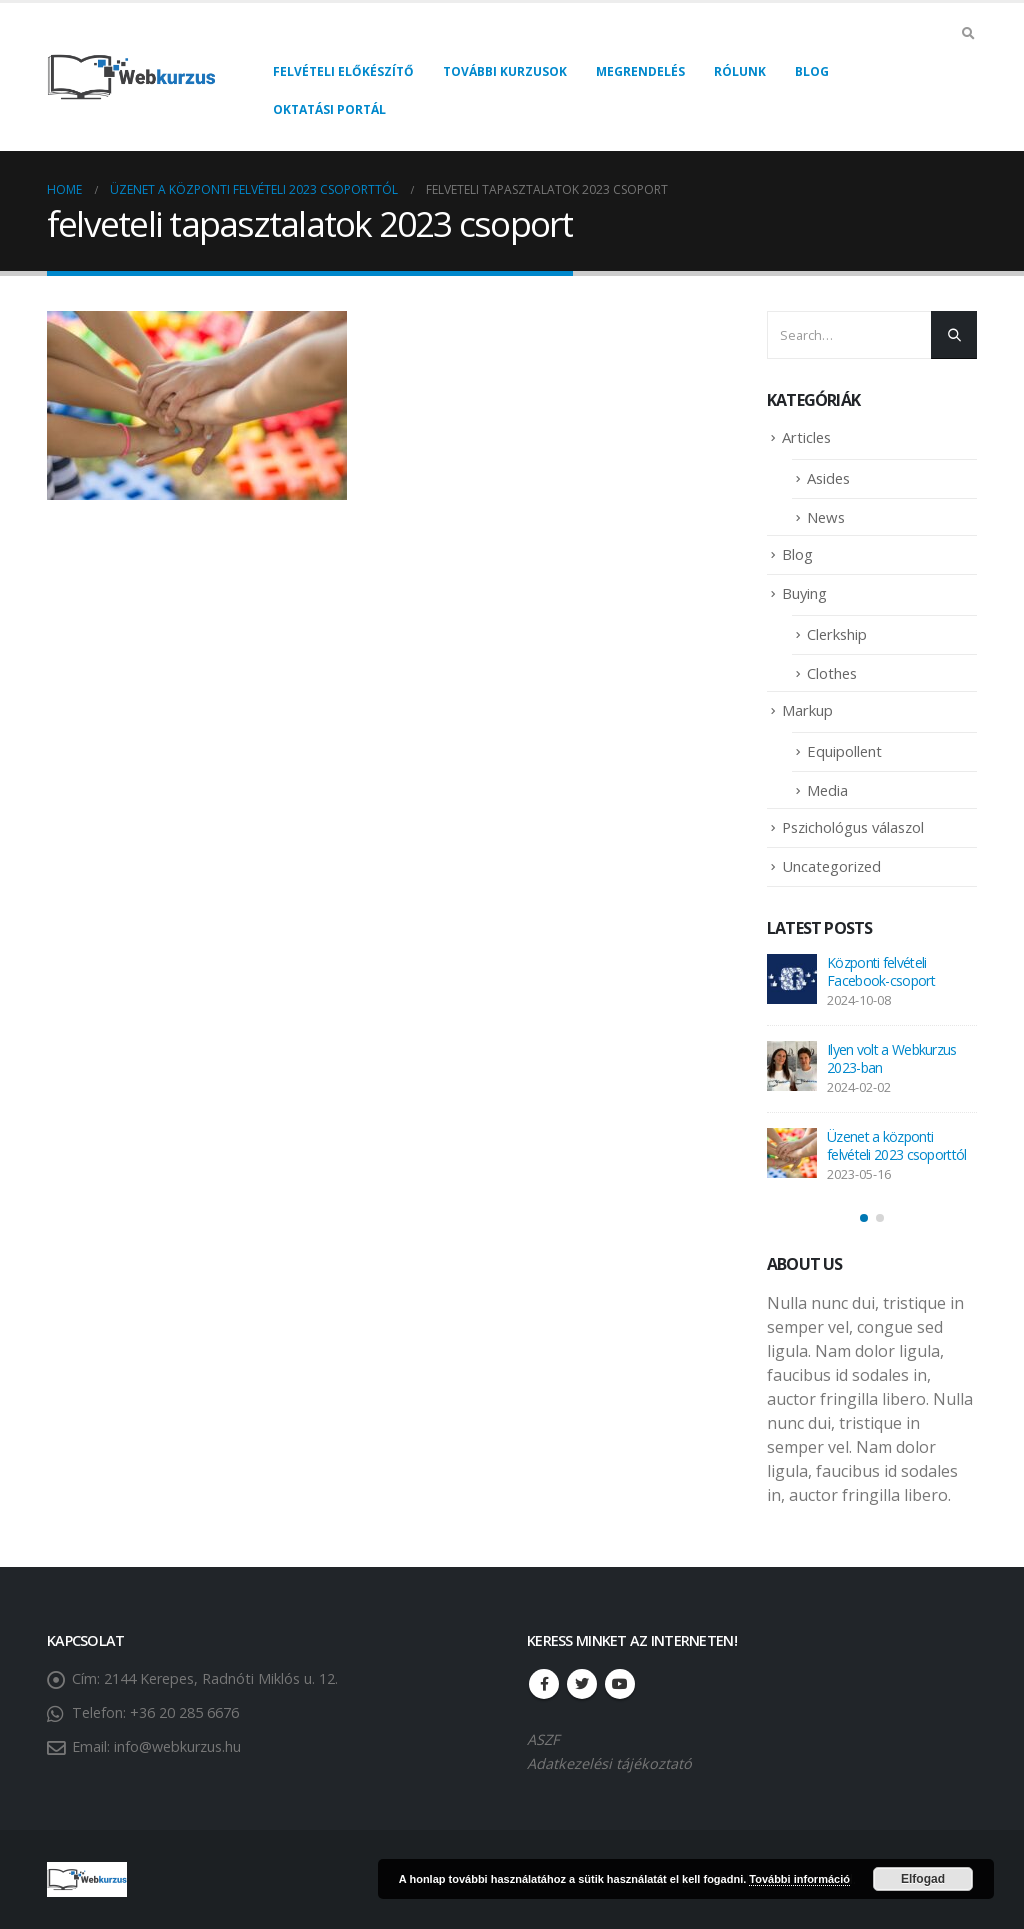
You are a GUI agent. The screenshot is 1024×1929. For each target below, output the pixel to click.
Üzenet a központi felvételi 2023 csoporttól (897, 1145)
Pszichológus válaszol (853, 827)
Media (827, 790)
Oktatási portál (329, 109)
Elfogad (923, 1879)
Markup (807, 710)
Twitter (582, 1684)
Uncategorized (831, 866)
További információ (799, 1879)
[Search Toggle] (968, 33)
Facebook (544, 1684)
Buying (804, 593)
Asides (828, 478)
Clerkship (837, 634)
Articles (806, 437)
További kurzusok (505, 71)
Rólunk (740, 71)
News (826, 517)
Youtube (620, 1684)
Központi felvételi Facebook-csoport (881, 971)
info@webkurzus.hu (177, 1746)
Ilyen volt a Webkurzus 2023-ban (892, 1058)
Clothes (832, 673)
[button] (864, 1218)
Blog (812, 71)
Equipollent (844, 751)
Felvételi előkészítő (343, 71)
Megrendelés (640, 71)
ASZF (543, 1739)
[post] (792, 979)
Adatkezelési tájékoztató (609, 1763)
